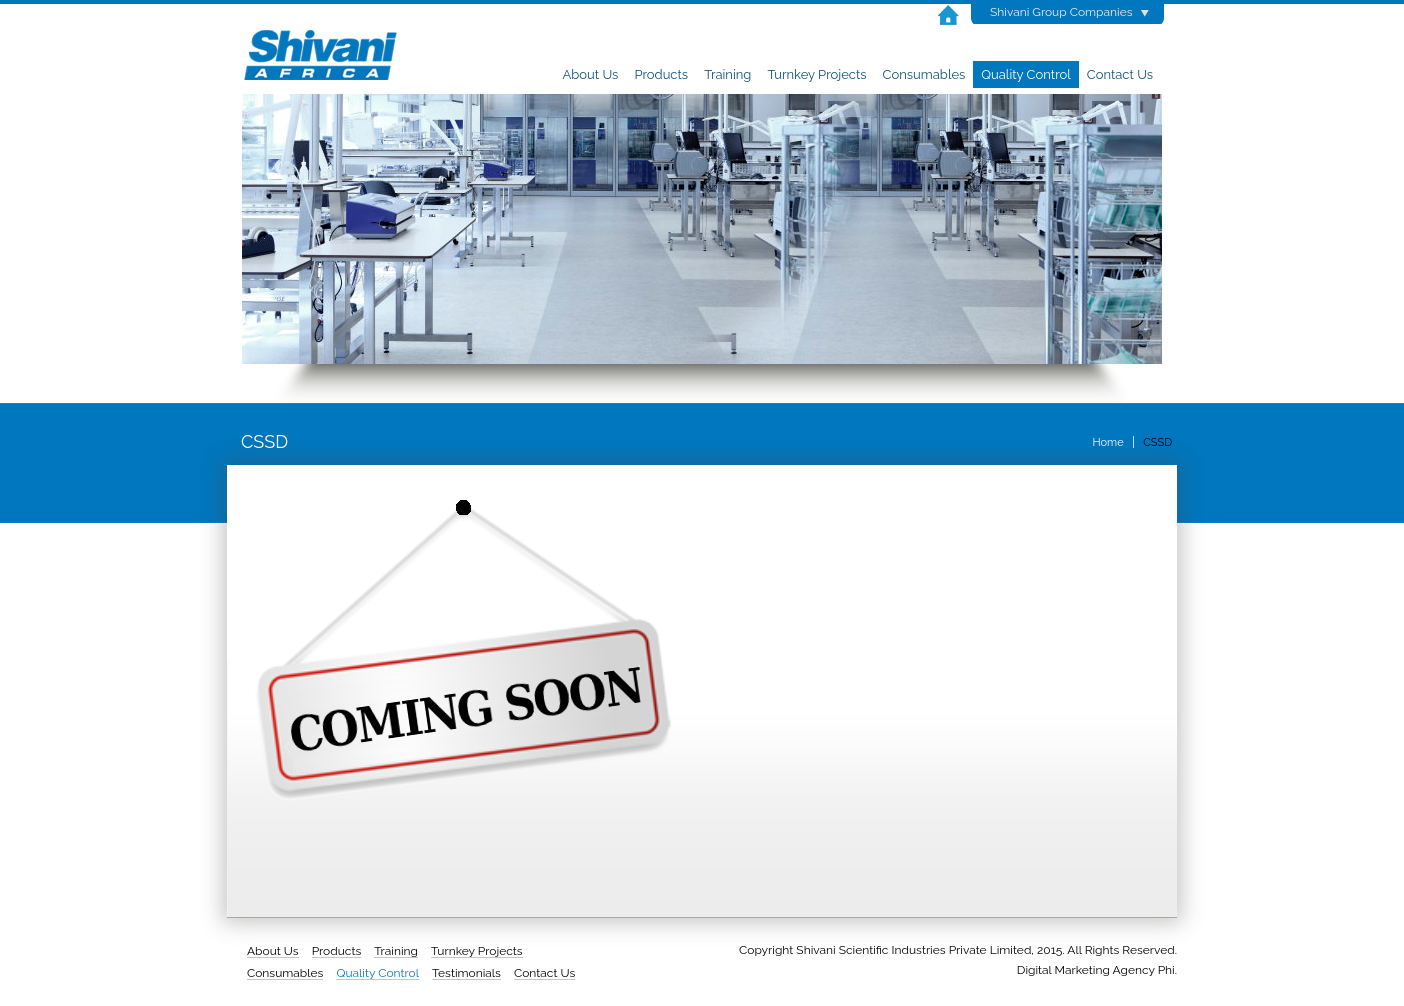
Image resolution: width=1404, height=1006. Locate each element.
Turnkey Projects (816, 74)
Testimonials (466, 973)
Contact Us (1120, 74)
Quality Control (1025, 74)
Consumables (924, 74)
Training (727, 74)
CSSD (1157, 442)
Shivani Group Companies (1061, 12)
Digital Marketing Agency (1086, 970)
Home (1107, 442)
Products (661, 74)
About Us (591, 74)
